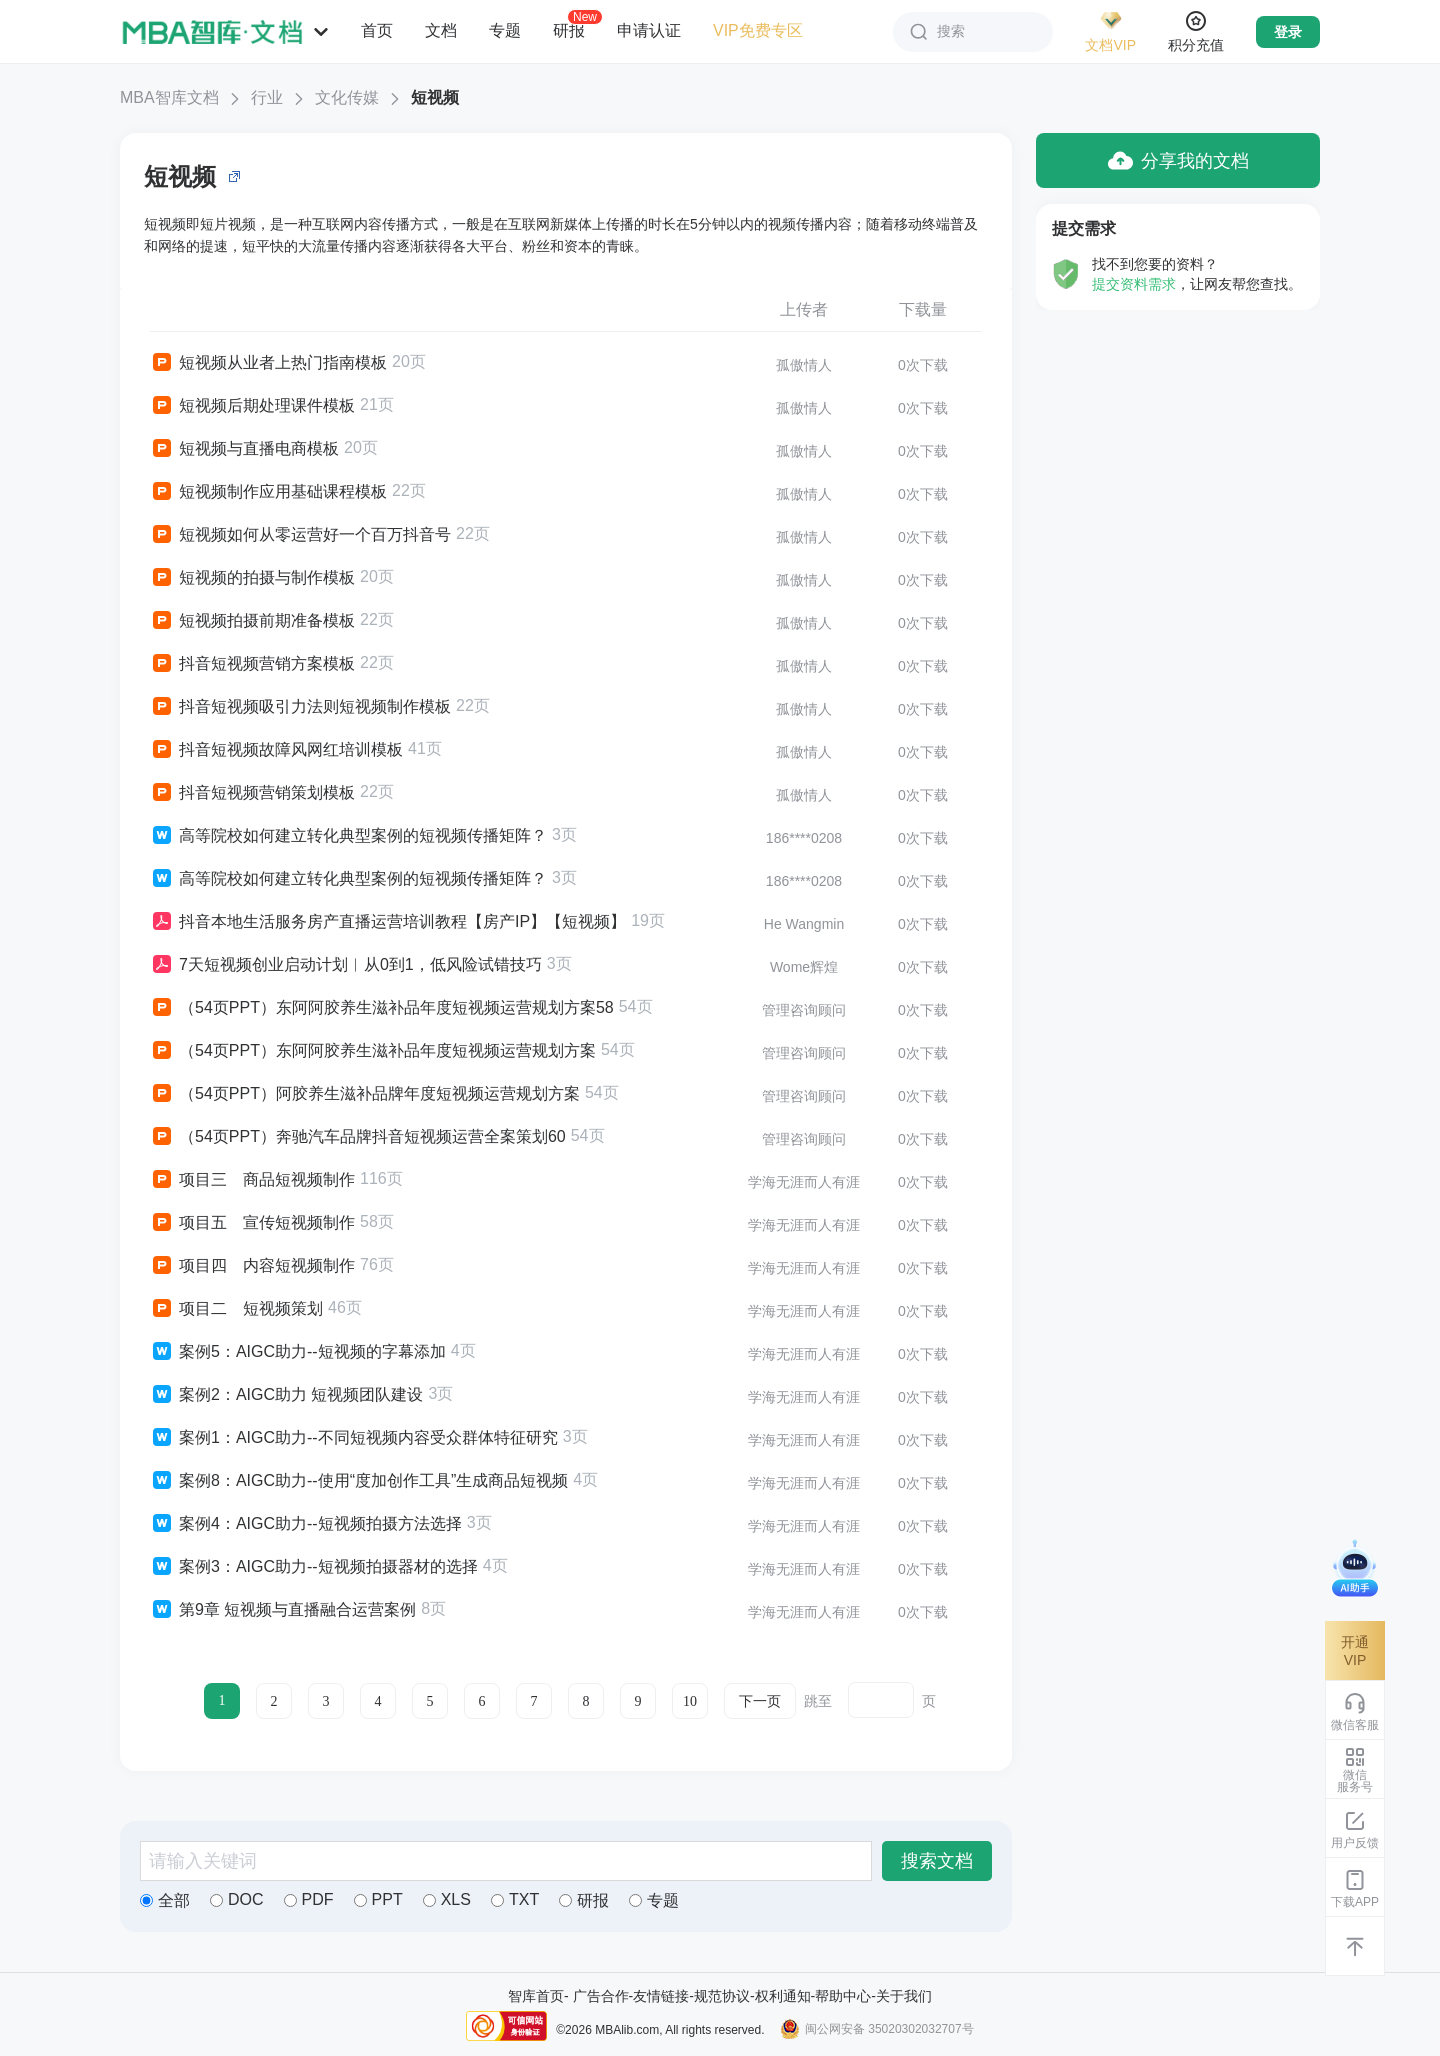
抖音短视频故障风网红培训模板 (276, 750)
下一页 (760, 1701)
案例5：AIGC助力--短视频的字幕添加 (298, 1352)
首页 (377, 30)
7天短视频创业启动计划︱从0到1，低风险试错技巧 (346, 965)
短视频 (435, 97)
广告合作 (601, 1996)
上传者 (804, 309)
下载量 (923, 309)
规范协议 (722, 1996)
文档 (441, 30)
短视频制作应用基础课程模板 (268, 492)
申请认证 (649, 30)
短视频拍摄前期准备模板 (252, 621)
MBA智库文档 (169, 97)
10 (690, 1701)
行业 (267, 97)
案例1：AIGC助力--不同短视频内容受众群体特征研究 (354, 1438)
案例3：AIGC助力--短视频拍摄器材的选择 (314, 1567)
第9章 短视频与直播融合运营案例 (283, 1610)
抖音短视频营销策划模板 (252, 793)
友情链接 (661, 1996)
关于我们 (904, 1996)
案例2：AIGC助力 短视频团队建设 (286, 1395)
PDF (309, 1899)
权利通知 (783, 1996)
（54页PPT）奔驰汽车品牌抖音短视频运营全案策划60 (358, 1137)
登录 (1288, 32)
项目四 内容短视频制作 (252, 1266)
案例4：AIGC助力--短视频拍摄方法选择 (306, 1524)
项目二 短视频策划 (236, 1309)
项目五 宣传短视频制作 (252, 1223)
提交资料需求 (1134, 284)
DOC (237, 1899)
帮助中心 (843, 1996)
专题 (505, 30)
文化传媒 (347, 97)
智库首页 (536, 1996)
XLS (447, 1899)
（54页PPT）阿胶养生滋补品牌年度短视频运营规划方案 (365, 1094)
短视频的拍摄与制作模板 (252, 578)
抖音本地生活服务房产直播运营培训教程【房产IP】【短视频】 (388, 922)
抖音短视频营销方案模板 (252, 664)
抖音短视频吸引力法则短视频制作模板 (300, 707)
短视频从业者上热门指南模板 (268, 363)
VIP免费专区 (758, 30)
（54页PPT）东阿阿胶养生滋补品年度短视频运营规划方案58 (382, 1008)
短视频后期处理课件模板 (252, 406)
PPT (378, 1899)
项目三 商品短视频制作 (252, 1180)
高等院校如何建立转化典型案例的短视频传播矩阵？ (348, 836)
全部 (165, 1900)
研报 (569, 30)
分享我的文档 (1178, 160)
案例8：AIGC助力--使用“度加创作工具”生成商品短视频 (359, 1481)
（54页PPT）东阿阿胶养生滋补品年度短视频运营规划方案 (373, 1051)
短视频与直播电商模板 (244, 449)
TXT (515, 1899)
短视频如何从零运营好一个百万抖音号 (300, 535)
